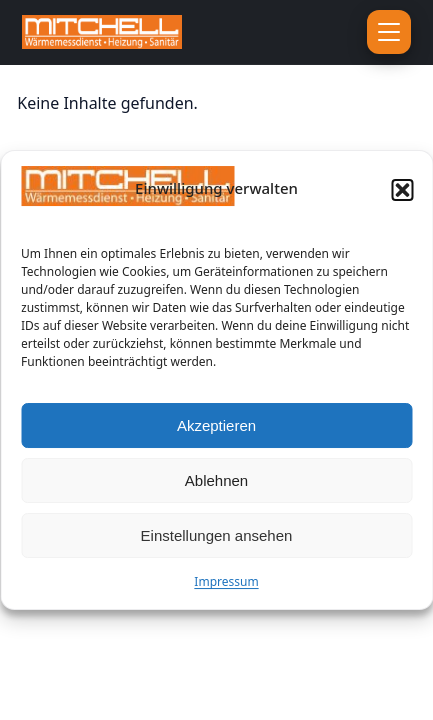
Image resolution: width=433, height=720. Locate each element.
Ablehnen (216, 483)
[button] (402, 193)
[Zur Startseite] (145, 32)
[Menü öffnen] (389, 32)
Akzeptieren (216, 428)
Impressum (226, 585)
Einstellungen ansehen (217, 538)
